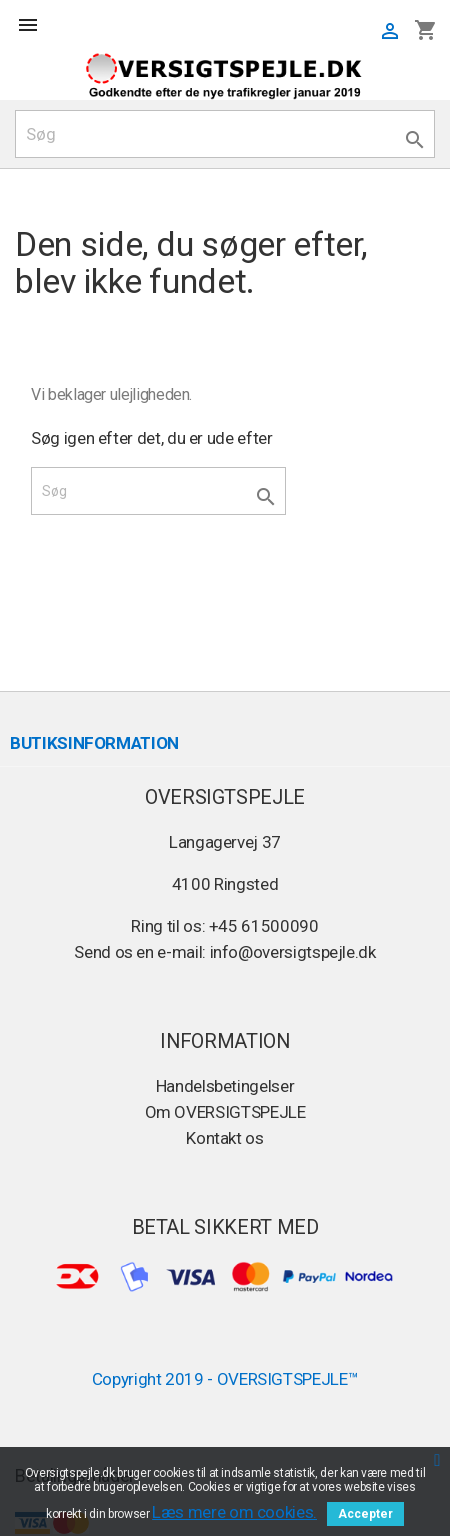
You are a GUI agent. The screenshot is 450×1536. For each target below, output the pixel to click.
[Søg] (225, 134)
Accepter (365, 1514)
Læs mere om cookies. (234, 1512)
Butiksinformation (94, 743)
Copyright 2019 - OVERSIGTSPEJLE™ (225, 1379)
